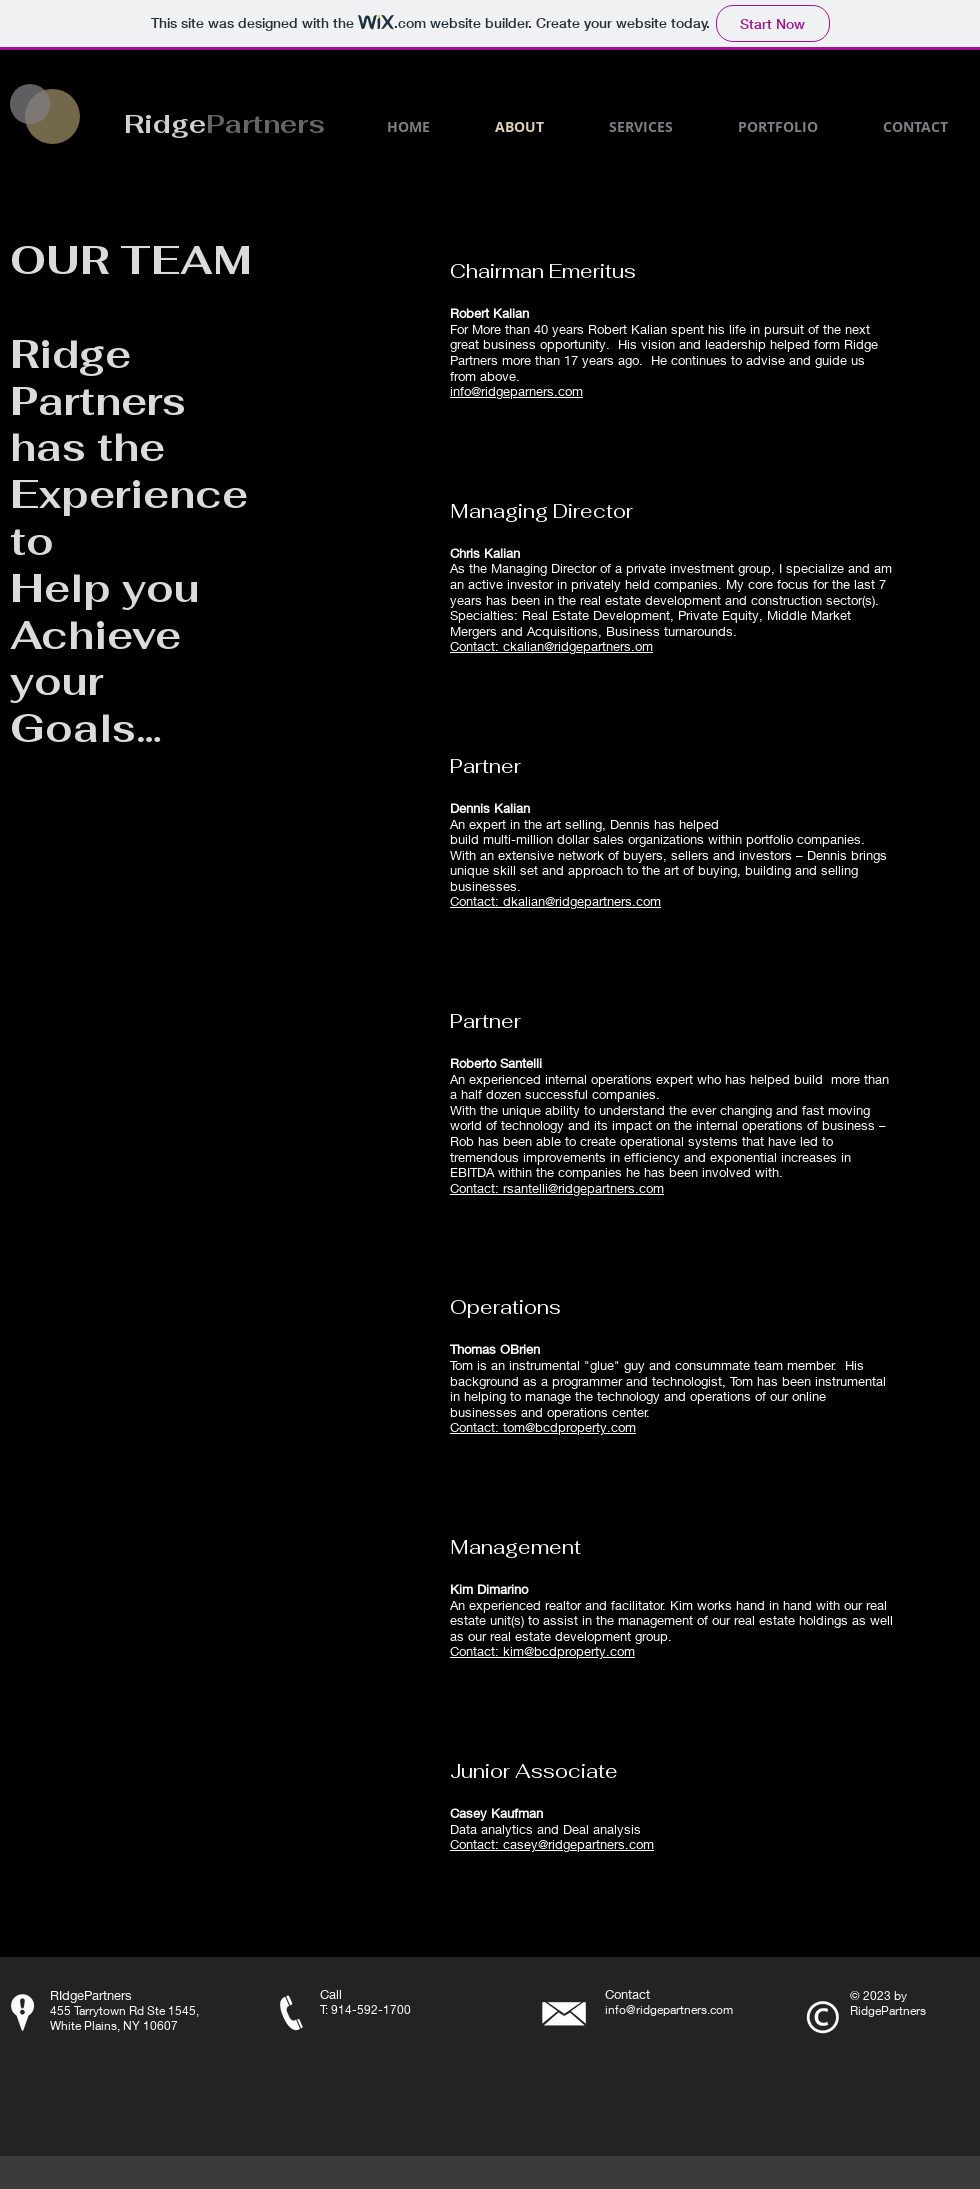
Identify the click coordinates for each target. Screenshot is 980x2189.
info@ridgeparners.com (516, 391)
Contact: (476, 646)
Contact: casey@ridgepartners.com (552, 1844)
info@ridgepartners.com (669, 2009)
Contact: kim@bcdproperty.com (542, 1651)
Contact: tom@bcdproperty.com (543, 1427)
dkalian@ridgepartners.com (582, 901)
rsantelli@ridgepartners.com (583, 1188)
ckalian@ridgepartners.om (578, 646)
